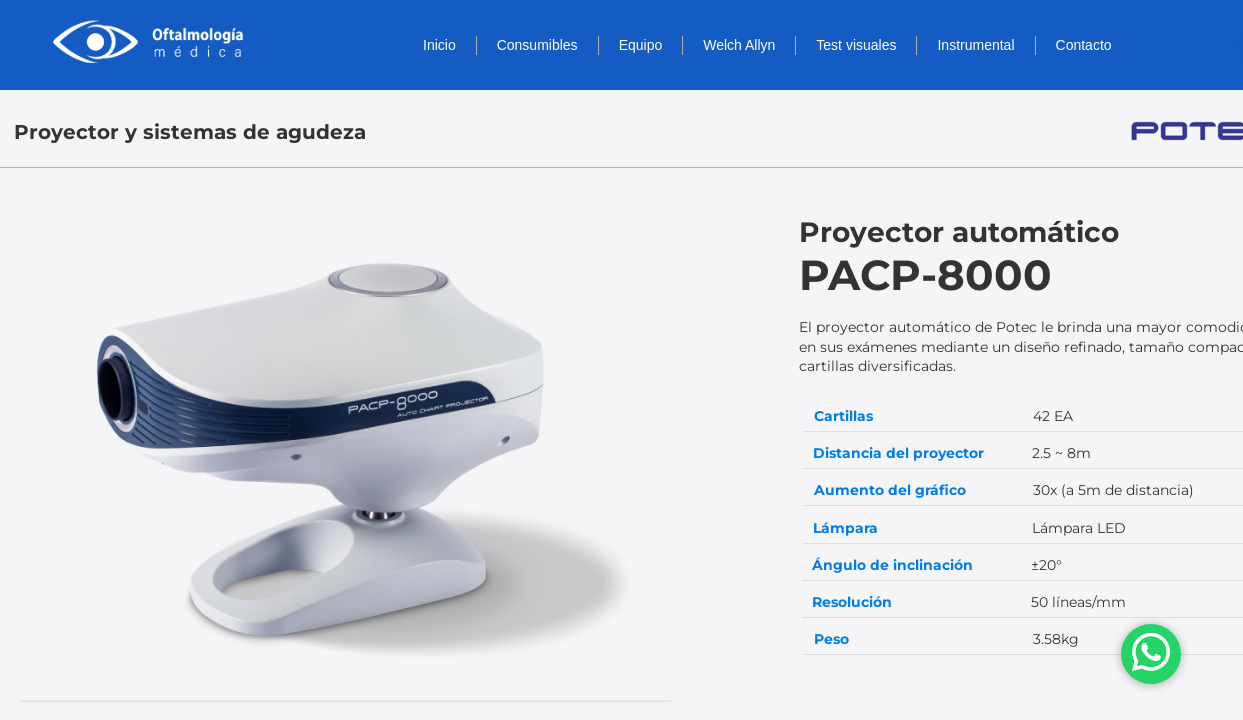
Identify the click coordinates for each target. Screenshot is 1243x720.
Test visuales (856, 45)
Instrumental (975, 45)
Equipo (641, 45)
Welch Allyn (739, 45)
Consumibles (537, 45)
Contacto (1084, 45)
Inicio (439, 45)
